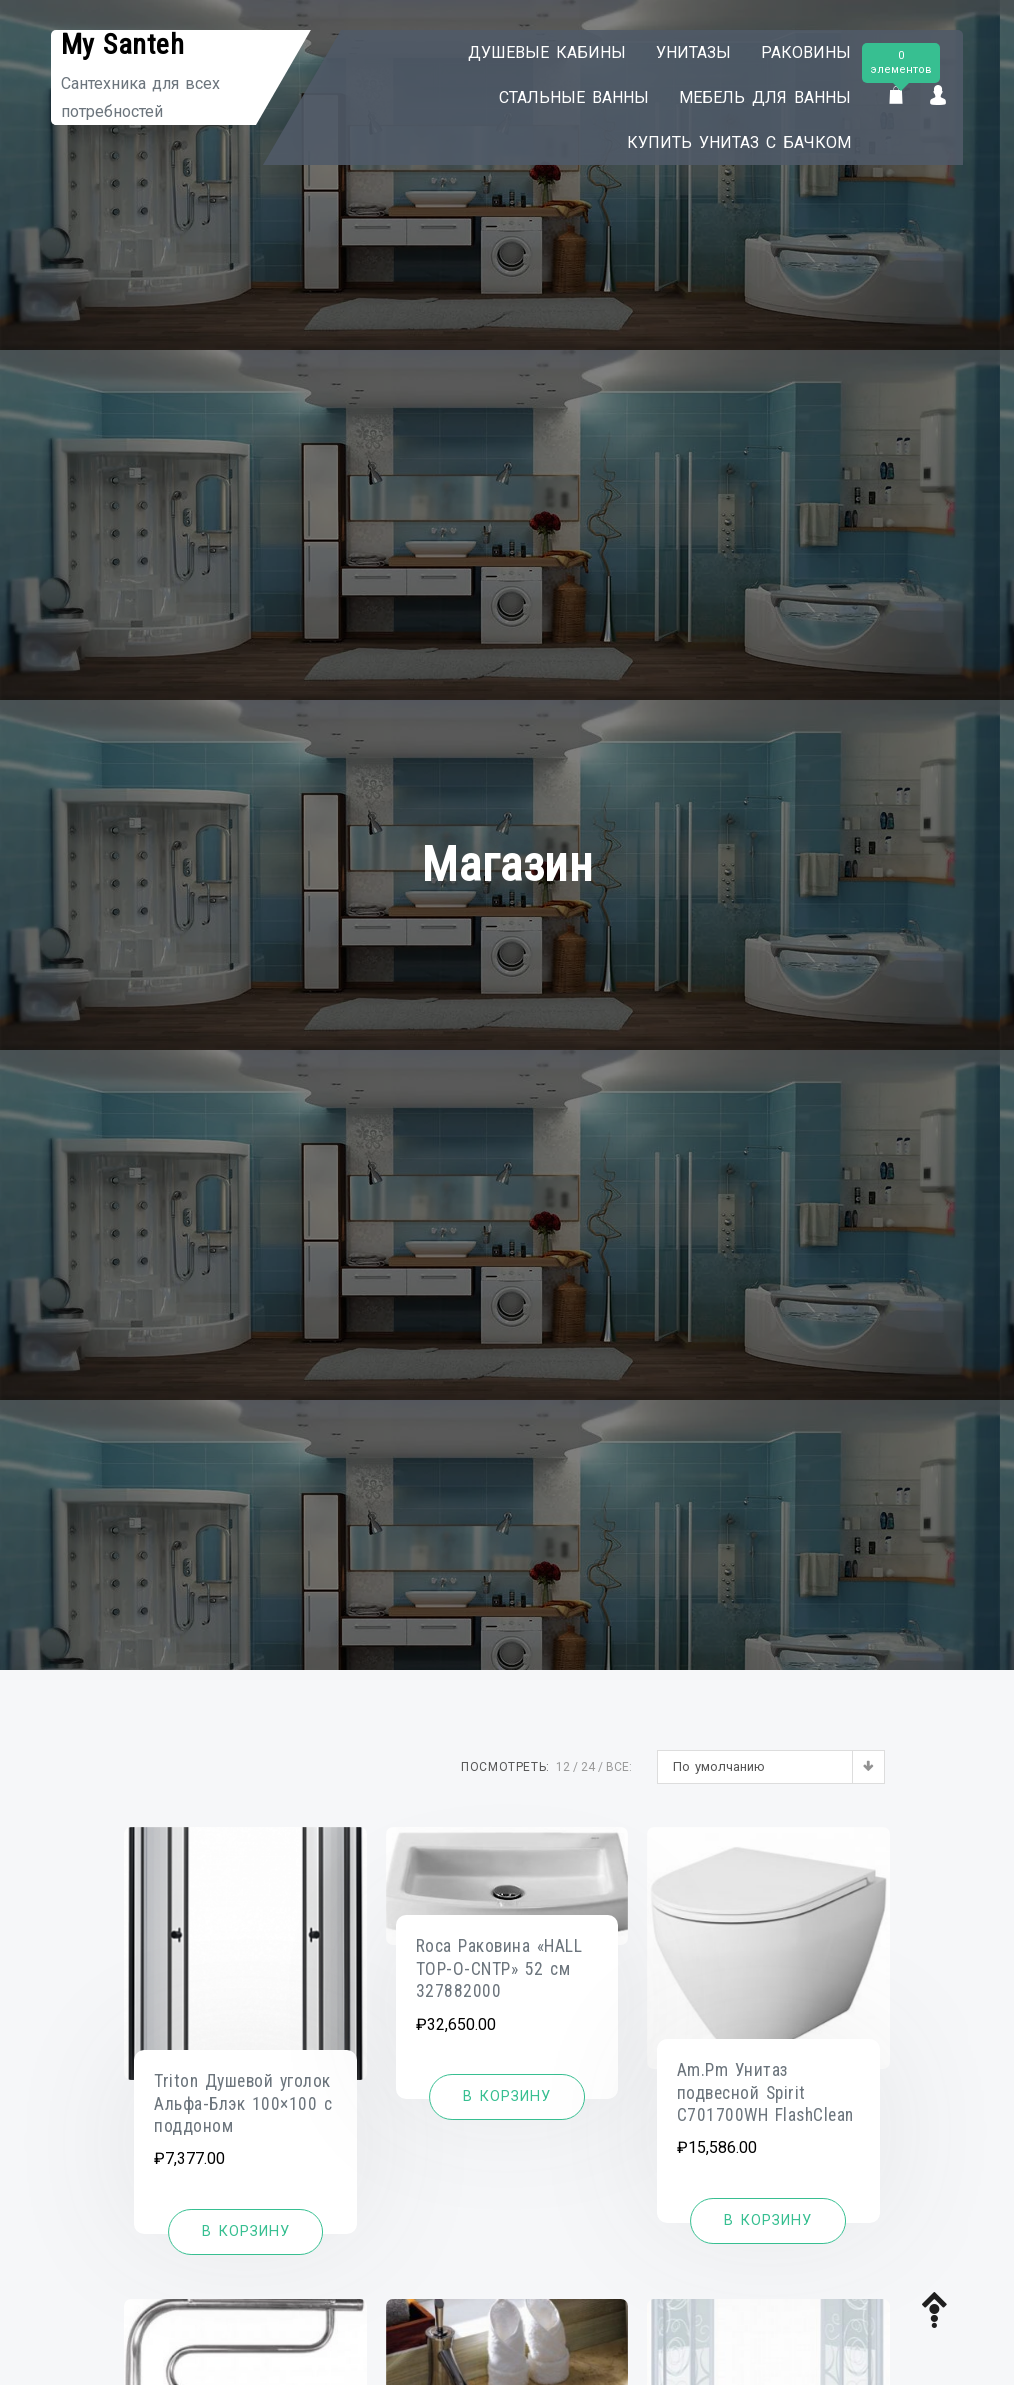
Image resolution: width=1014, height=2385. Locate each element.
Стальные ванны (574, 97)
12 (563, 1767)
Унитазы (693, 52)
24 (588, 1767)
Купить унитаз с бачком (739, 142)
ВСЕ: (619, 1767)
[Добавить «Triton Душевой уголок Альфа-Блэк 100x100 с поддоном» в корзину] (246, 2232)
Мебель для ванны (765, 97)
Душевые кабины (547, 52)
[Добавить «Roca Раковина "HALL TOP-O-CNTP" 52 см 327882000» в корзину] (507, 2097)
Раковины (806, 52)
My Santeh (123, 44)
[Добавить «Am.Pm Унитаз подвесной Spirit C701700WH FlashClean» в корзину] (768, 2221)
